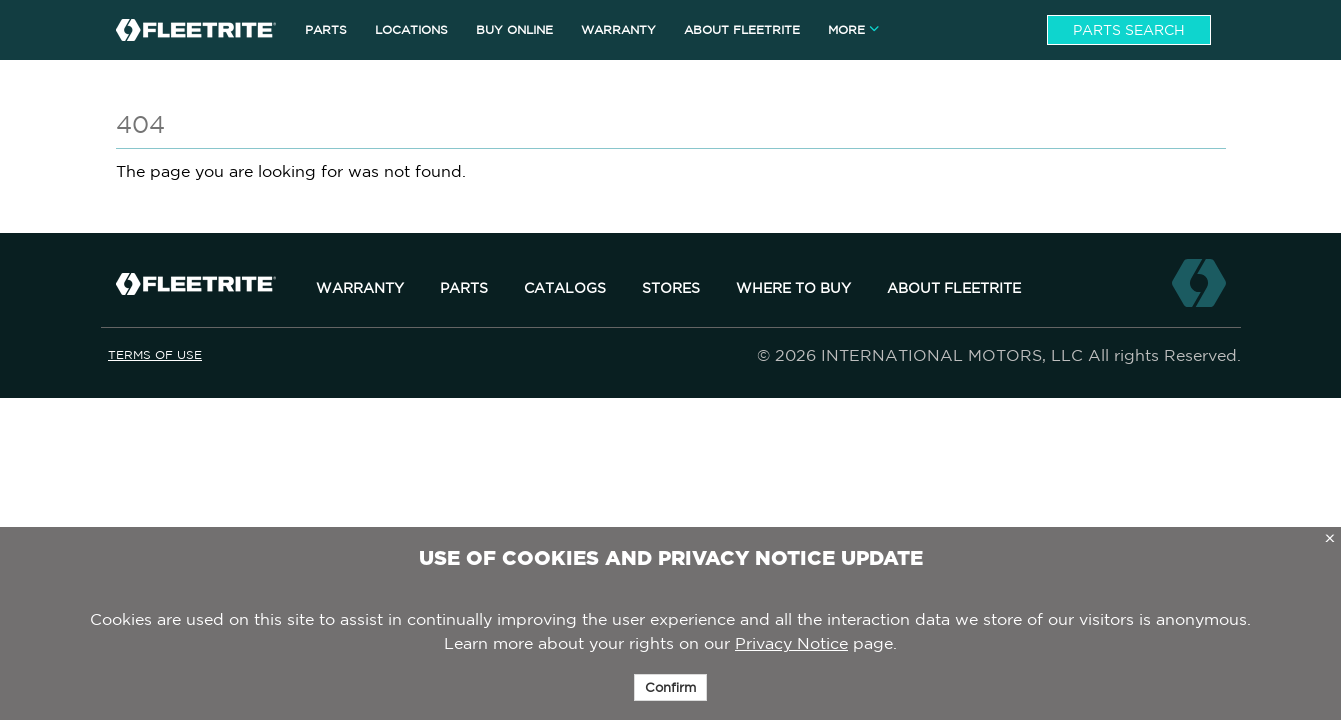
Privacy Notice (791, 643)
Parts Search (1129, 30)
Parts (464, 288)
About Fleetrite (954, 288)
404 (140, 124)
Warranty (360, 288)
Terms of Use (155, 354)
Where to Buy (793, 288)
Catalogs (565, 288)
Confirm (670, 687)
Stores (671, 288)
